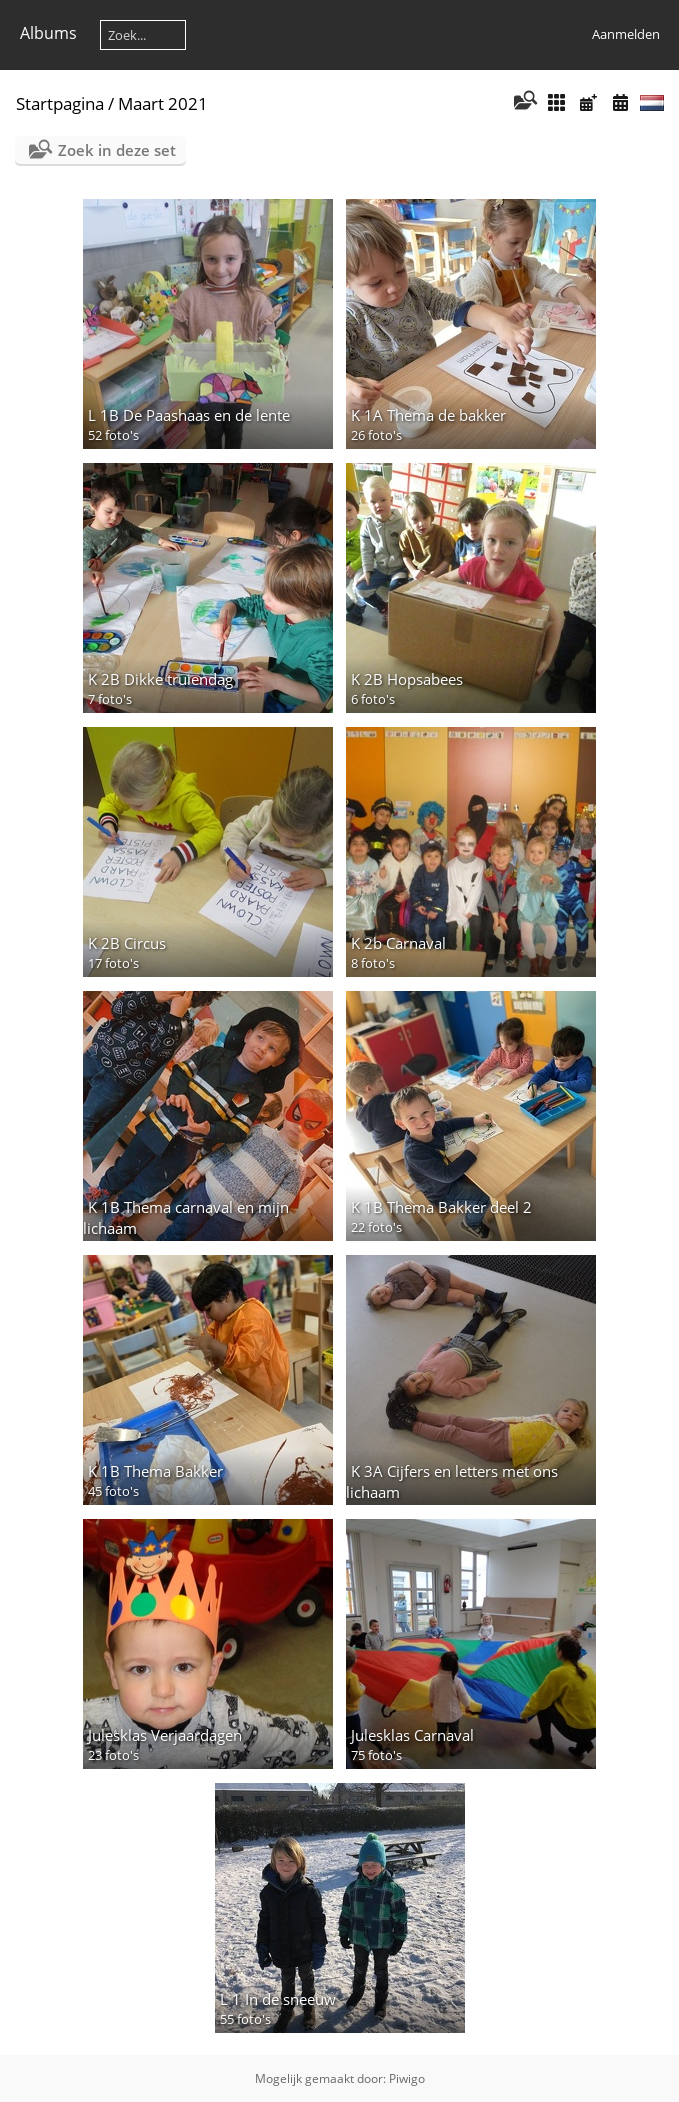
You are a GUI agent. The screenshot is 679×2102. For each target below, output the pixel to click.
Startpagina (60, 103)
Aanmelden (626, 34)
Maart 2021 (163, 103)
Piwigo (407, 2078)
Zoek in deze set (117, 150)
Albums (48, 33)
